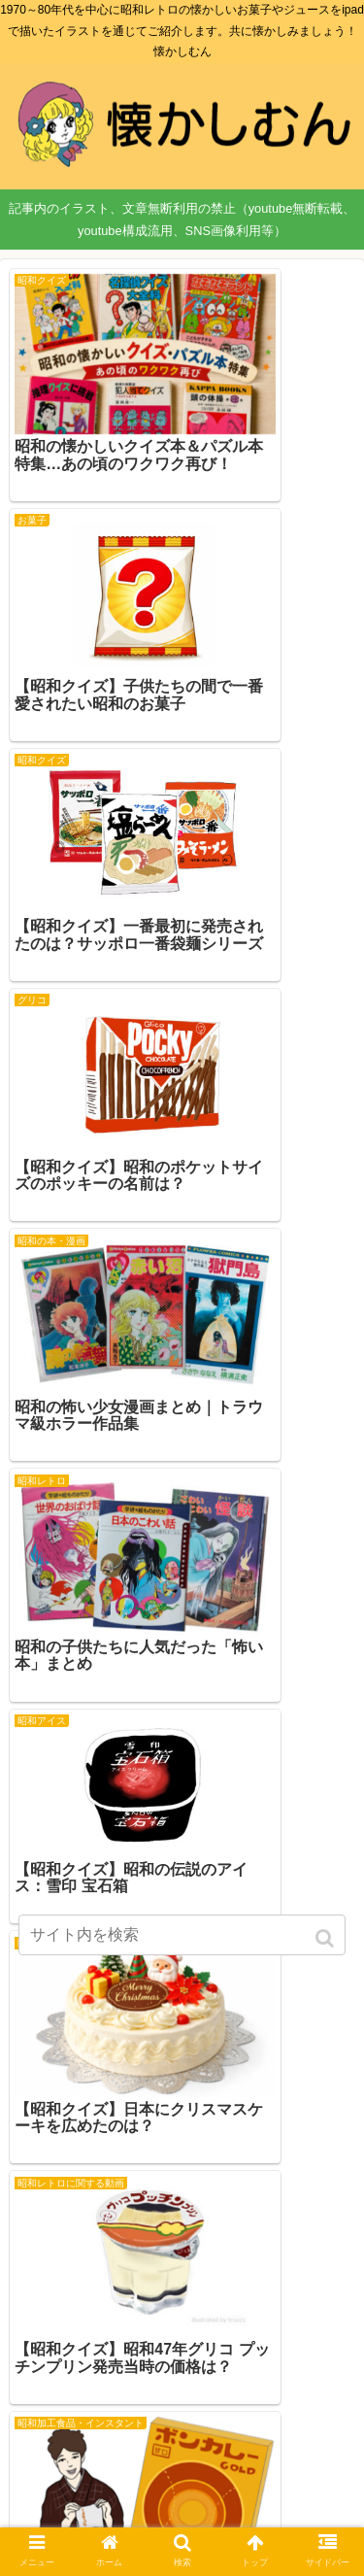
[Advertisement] (182, 1621)
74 (243, 2393)
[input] (182, 1935)
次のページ (182, 2327)
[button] (327, 1938)
